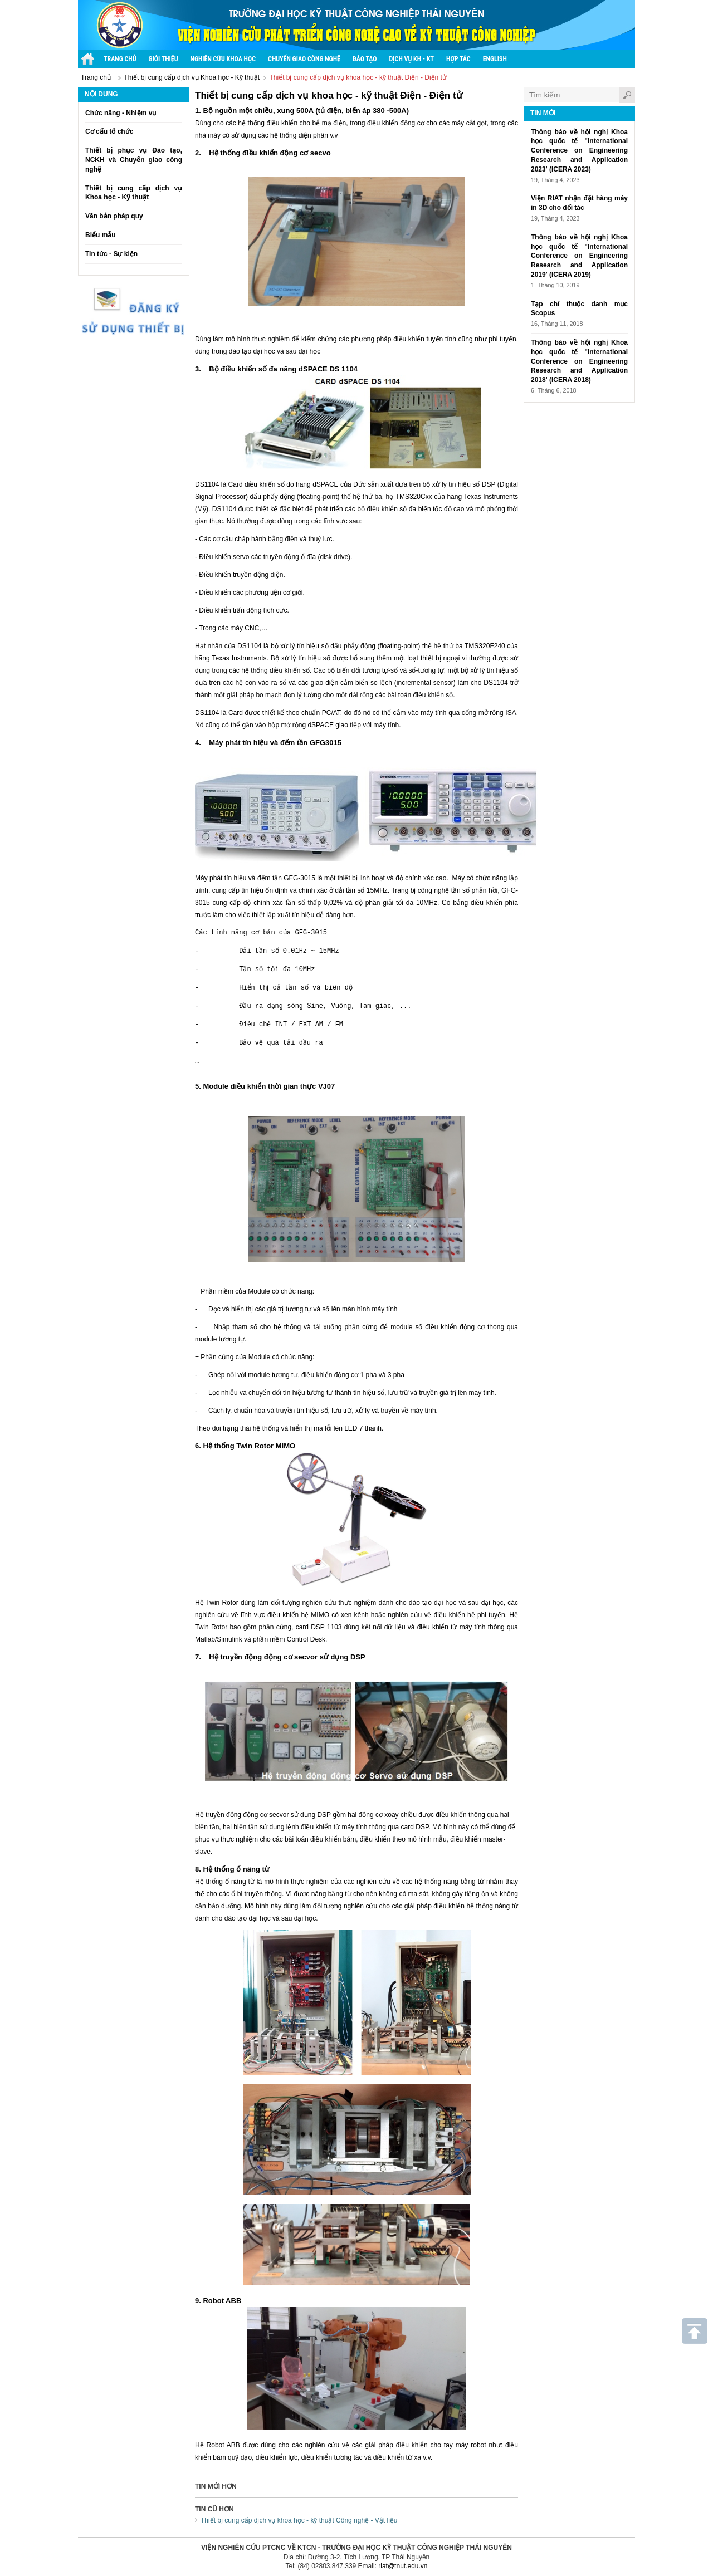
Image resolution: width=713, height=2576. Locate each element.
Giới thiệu (163, 59)
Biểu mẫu (100, 235)
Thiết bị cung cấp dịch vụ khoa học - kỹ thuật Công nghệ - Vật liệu (299, 2520)
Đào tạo (365, 59)
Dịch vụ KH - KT (411, 59)
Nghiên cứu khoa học (223, 59)
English (495, 59)
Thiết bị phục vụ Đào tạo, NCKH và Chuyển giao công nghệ (133, 159)
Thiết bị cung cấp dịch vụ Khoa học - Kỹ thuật (192, 77)
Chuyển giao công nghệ (304, 59)
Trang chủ (96, 77)
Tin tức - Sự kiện (111, 254)
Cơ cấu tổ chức (109, 131)
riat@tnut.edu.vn (402, 2565)
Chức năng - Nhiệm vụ (120, 113)
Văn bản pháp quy (114, 216)
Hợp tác (458, 59)
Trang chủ (120, 59)
